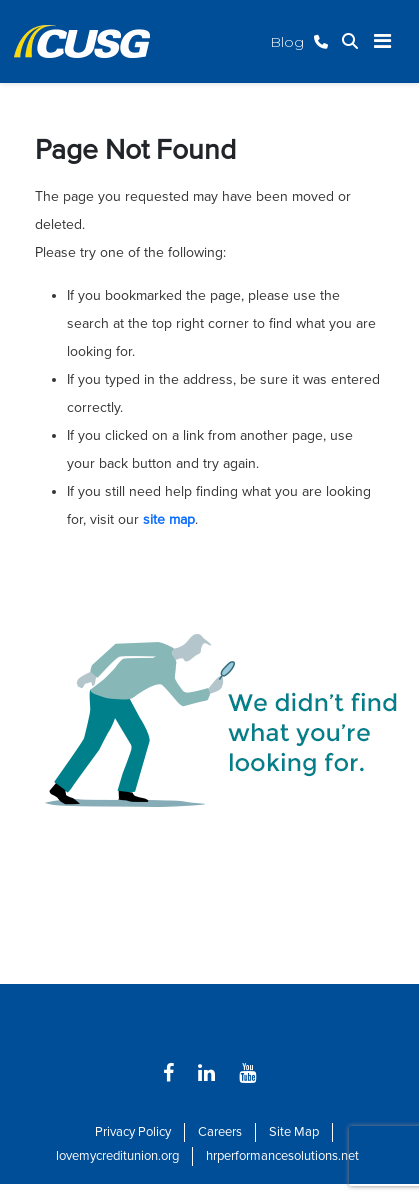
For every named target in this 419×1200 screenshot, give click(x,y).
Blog (287, 42)
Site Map (294, 1132)
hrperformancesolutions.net (282, 1156)
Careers (220, 1132)
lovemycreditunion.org (117, 1156)
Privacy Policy (133, 1132)
